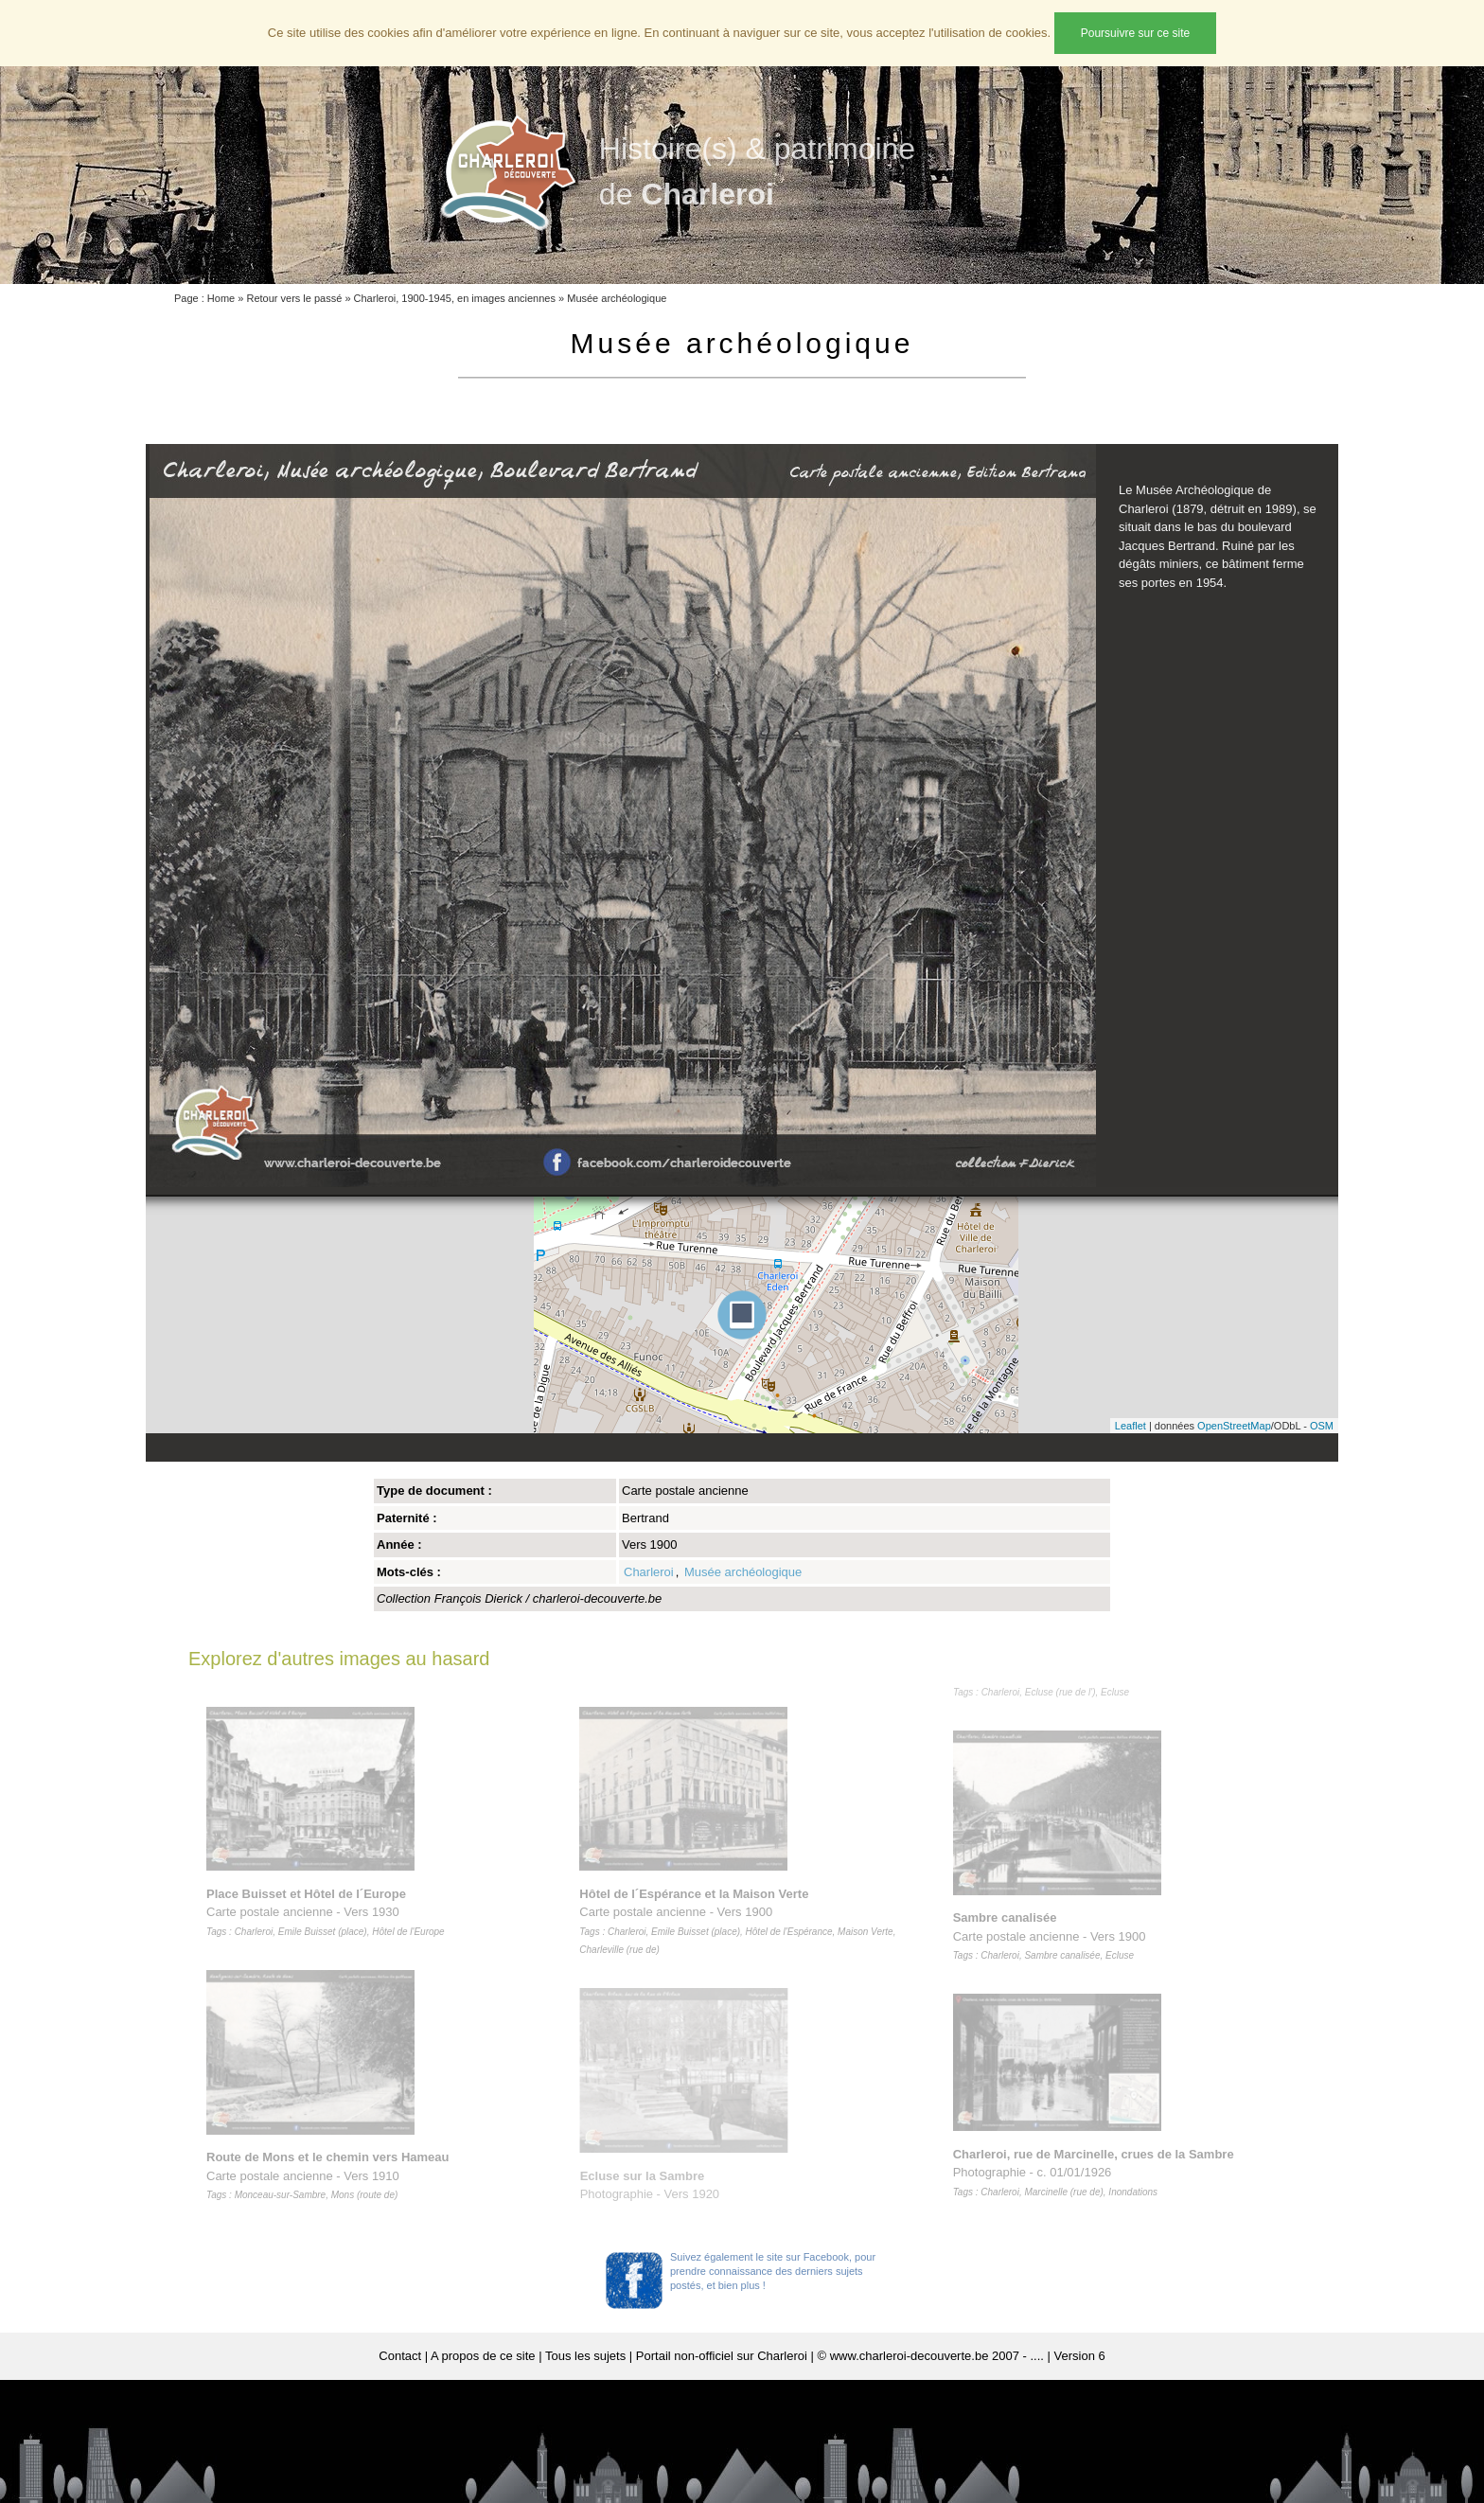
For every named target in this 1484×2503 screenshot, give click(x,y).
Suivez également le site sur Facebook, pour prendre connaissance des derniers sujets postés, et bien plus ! (772, 2271)
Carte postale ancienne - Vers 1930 (329, 1912)
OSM (1322, 1425)
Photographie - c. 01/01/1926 (1097, 2172)
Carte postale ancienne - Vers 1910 (331, 2175)
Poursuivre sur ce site (1135, 33)
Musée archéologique (616, 298)
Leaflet (1130, 1425)
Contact (400, 2356)
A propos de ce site (483, 2356)
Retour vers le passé (294, 298)
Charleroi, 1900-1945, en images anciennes (455, 298)
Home (221, 298)
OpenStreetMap (1234, 1425)
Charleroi (649, 1572)
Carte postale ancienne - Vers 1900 (1053, 1936)
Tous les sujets (585, 2356)
